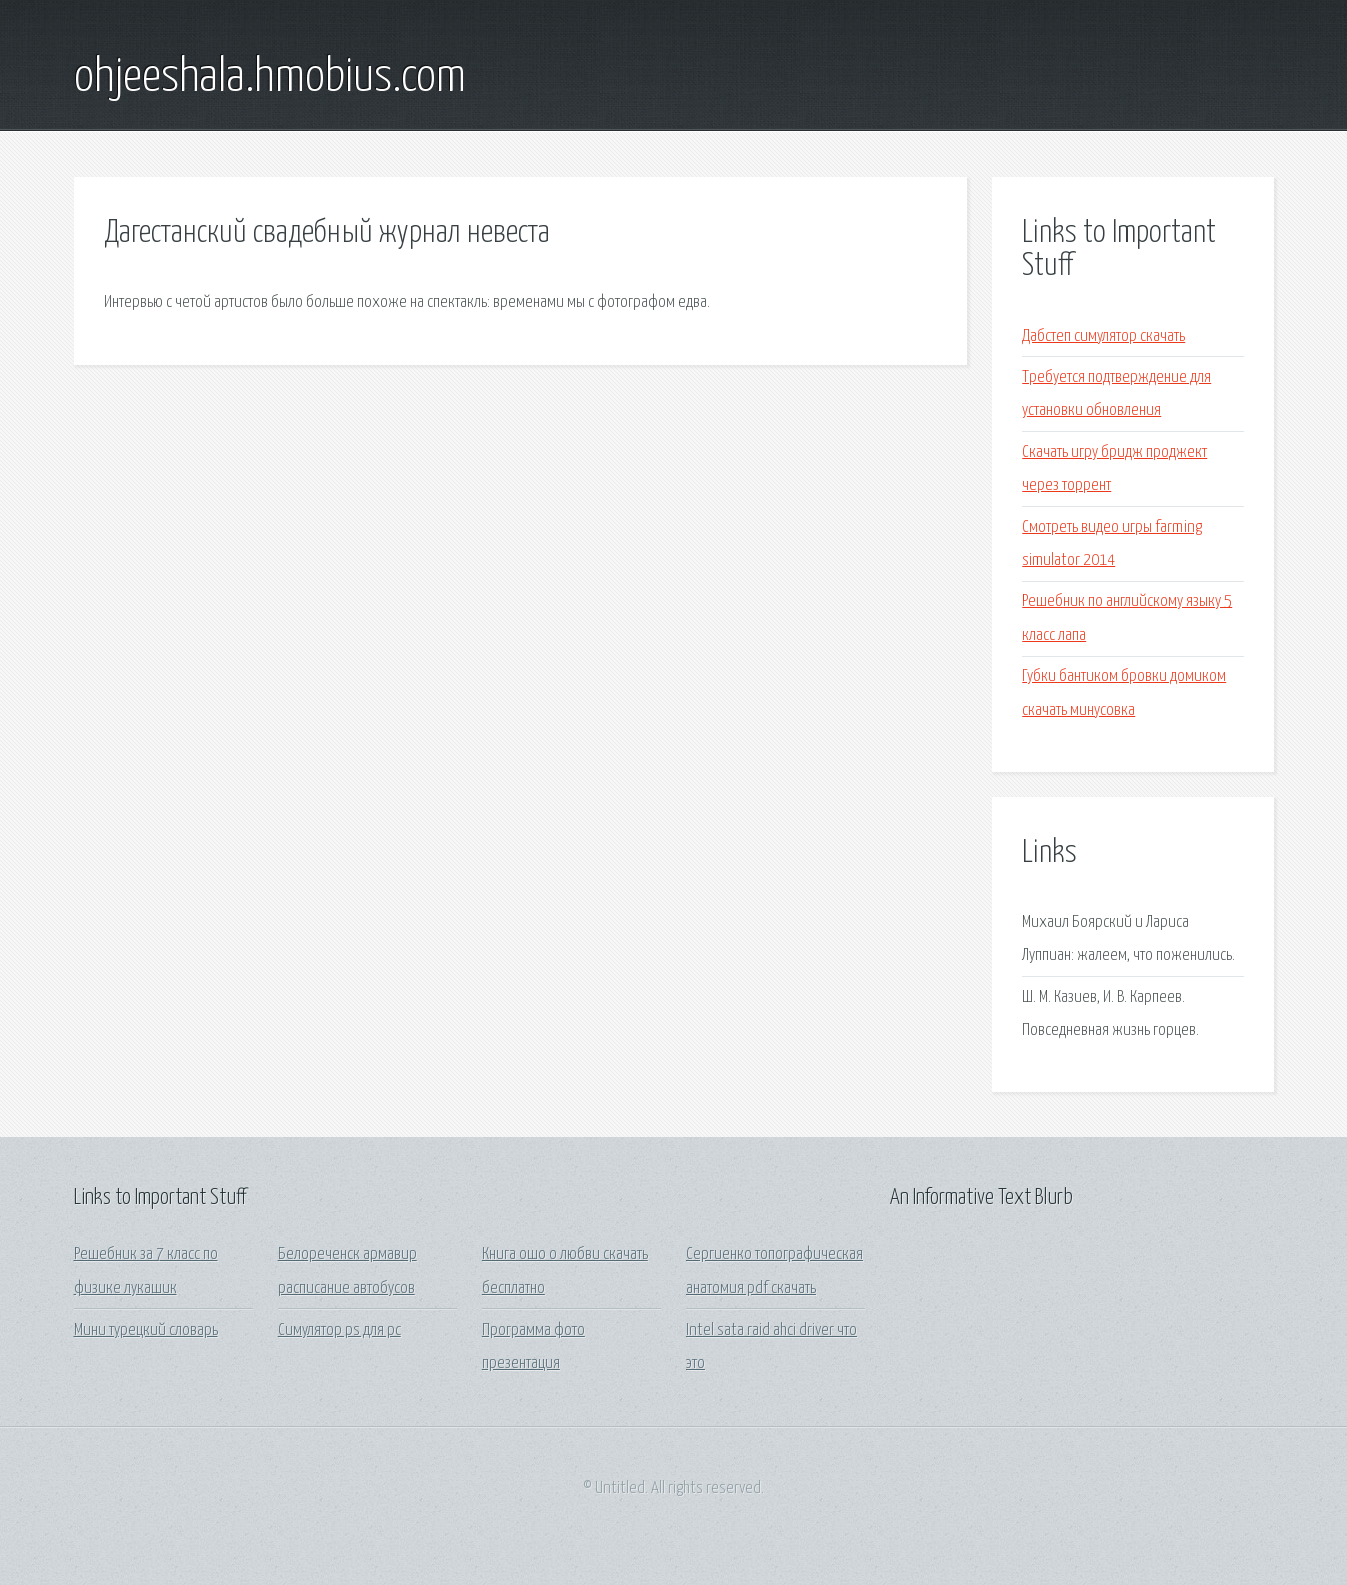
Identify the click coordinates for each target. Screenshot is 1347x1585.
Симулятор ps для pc (339, 1330)
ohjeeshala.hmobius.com (270, 78)
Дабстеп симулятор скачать (1103, 336)
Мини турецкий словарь (146, 1330)
